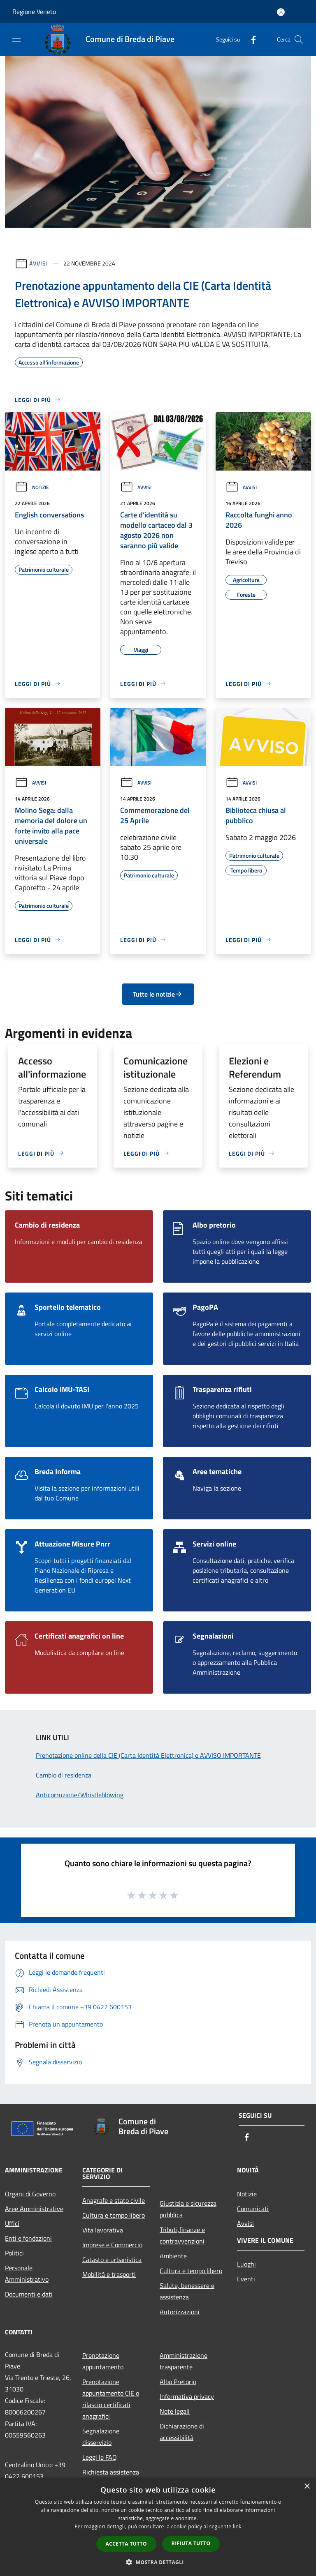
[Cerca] (299, 39)
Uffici (12, 2223)
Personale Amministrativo (27, 2273)
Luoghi (246, 2264)
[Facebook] (250, 39)
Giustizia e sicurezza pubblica (188, 2209)
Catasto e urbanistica (112, 2259)
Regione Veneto (34, 11)
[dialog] (158, 2527)
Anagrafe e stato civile (113, 2200)
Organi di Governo (30, 2194)
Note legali (175, 2411)
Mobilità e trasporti (109, 2274)
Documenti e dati (29, 2294)
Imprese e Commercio (112, 2245)
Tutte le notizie (158, 994)
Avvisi (38, 263)
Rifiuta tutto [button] (191, 2543)
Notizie (32, 487)
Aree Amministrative (34, 2209)
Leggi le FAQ (99, 2457)
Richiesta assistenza (110, 2472)
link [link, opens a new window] (237, 2526)
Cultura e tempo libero (113, 2215)
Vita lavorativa (102, 2230)
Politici (14, 2253)
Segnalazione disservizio (100, 2436)
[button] (158, 2562)
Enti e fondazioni (28, 2238)
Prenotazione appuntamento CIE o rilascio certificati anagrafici (110, 2399)
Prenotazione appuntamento (102, 2361)
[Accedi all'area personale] (281, 12)
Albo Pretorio (178, 2382)
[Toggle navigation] (16, 39)
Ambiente (173, 2256)
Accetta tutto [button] (126, 2543)
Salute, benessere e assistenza (187, 2291)
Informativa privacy (187, 2396)
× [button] (307, 2487)
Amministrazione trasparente (183, 2361)
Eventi (246, 2279)
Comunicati (253, 2209)
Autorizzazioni (180, 2312)
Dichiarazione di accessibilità (182, 2431)
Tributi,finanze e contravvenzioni (182, 2235)
